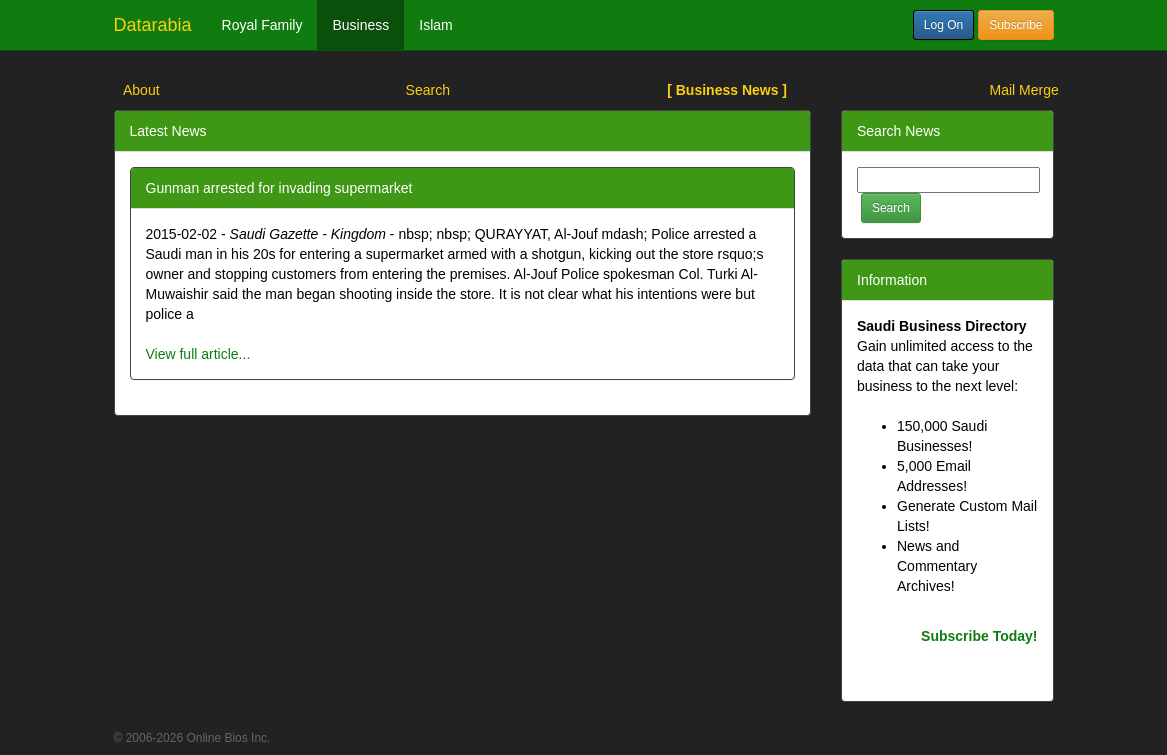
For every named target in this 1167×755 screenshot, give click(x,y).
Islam (435, 25)
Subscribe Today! (979, 636)
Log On (943, 25)
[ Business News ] (727, 90)
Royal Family (262, 25)
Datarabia (153, 25)
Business (360, 25)
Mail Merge (1024, 90)
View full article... (198, 354)
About (141, 90)
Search (428, 90)
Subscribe (1015, 25)
